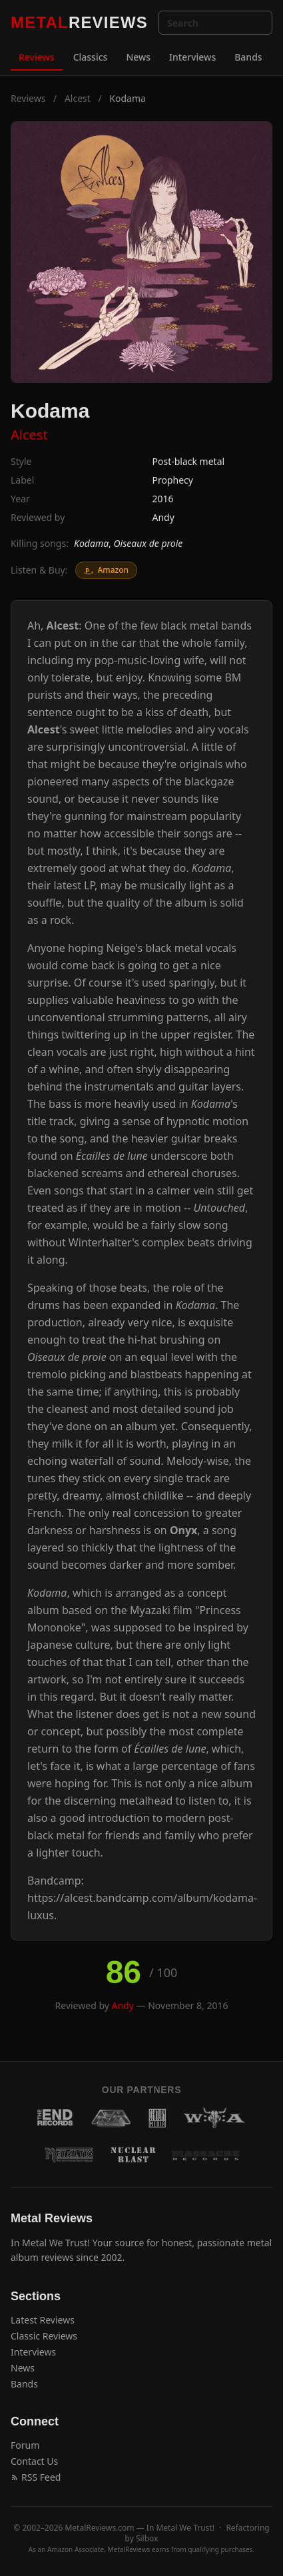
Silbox (147, 2538)
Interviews (192, 57)
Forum (25, 2445)
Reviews (37, 57)
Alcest (78, 98)
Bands (248, 57)
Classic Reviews (44, 2336)
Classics (90, 57)
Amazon (106, 570)
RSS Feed (36, 2477)
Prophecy (172, 480)
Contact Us (34, 2461)
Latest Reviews (43, 2320)
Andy (163, 517)
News (138, 57)
